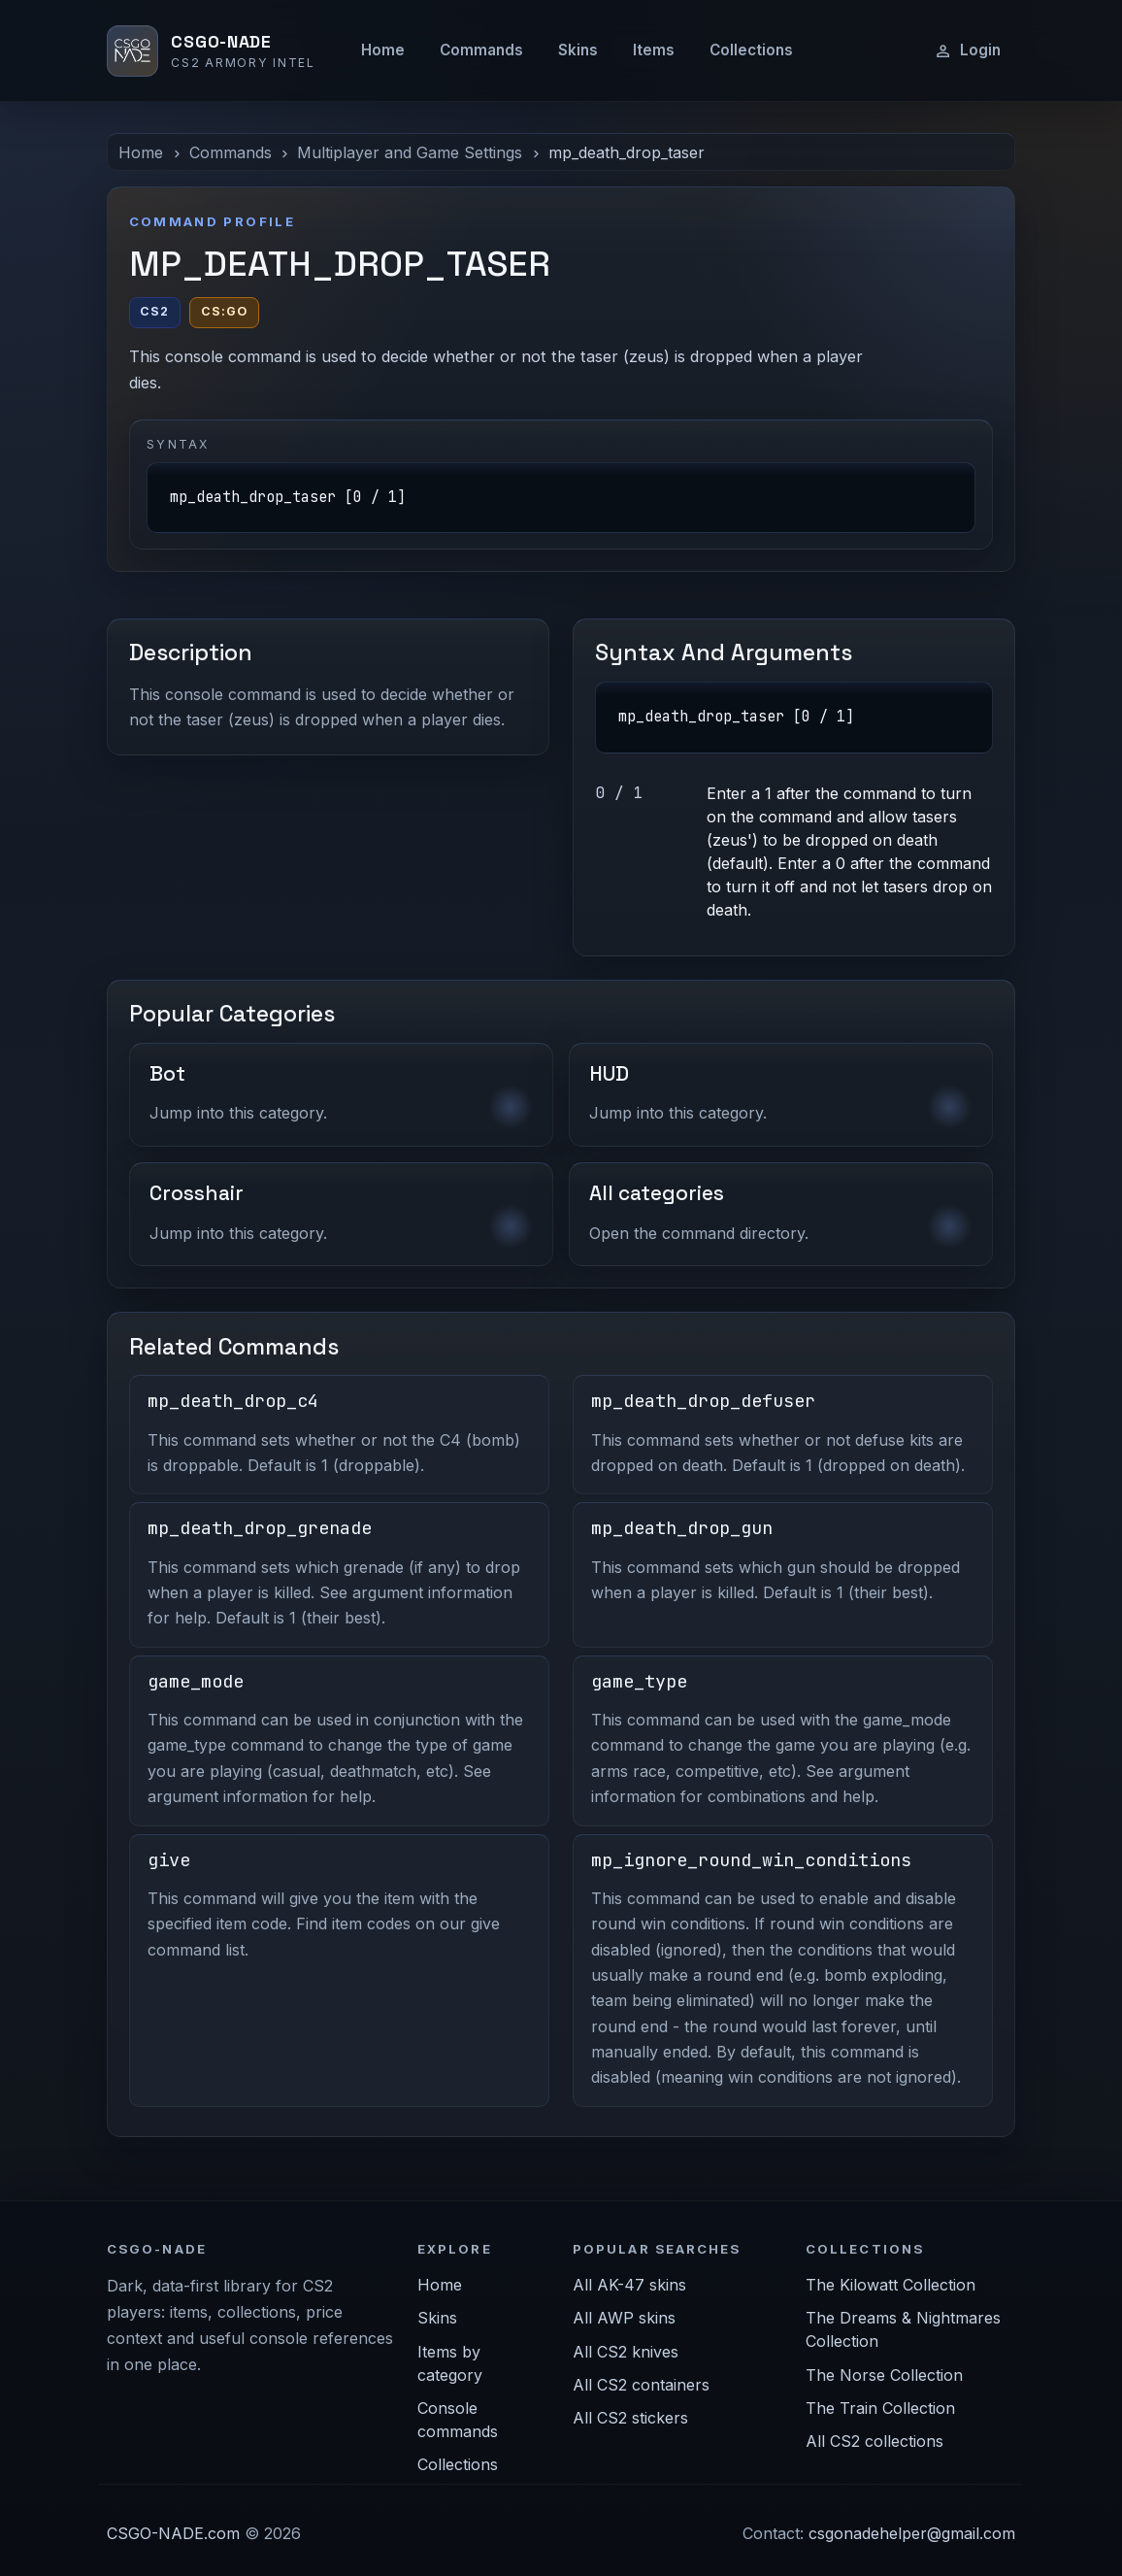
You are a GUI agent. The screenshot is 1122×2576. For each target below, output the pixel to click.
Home (383, 50)
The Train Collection (880, 2408)
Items (654, 50)
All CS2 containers (641, 2384)
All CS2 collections (874, 2441)
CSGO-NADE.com (173, 2533)
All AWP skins (624, 2317)
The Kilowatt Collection (890, 2284)
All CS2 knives (625, 2351)
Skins (578, 50)
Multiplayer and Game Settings (409, 152)
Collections (751, 50)
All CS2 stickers (630, 2417)
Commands (481, 50)
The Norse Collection (884, 2375)
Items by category (449, 2363)
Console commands (457, 2419)
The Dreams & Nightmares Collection (903, 2329)
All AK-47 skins (629, 2284)
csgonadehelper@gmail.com (911, 2533)
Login (967, 50)
